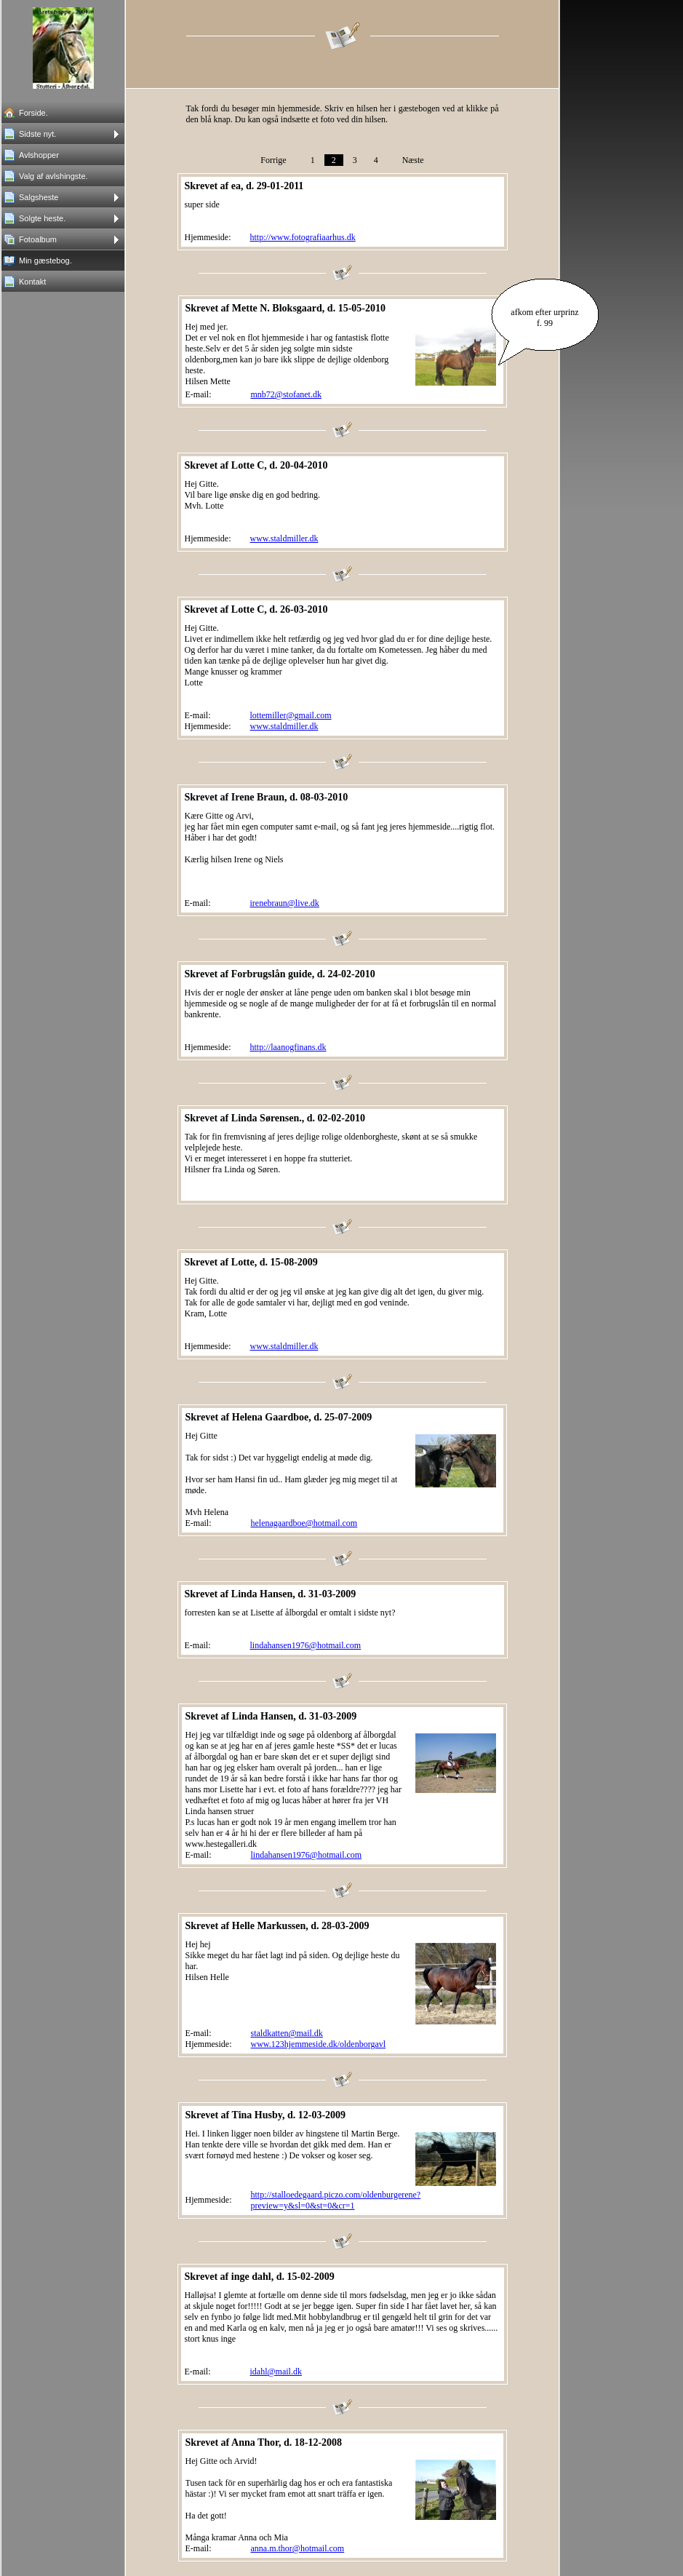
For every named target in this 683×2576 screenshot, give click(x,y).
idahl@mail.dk (276, 2371)
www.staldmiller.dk (284, 538)
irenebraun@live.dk (284, 903)
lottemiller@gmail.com (291, 715)
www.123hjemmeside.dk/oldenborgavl (318, 2044)
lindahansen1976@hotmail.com (306, 1645)
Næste (413, 160)
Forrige (273, 160)
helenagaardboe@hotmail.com (304, 1523)
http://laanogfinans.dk (288, 1047)
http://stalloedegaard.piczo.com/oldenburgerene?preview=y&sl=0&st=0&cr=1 (336, 2200)
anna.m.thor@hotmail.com (298, 2548)
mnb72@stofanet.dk (286, 394)
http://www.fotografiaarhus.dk (303, 237)
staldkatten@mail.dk (287, 2033)
